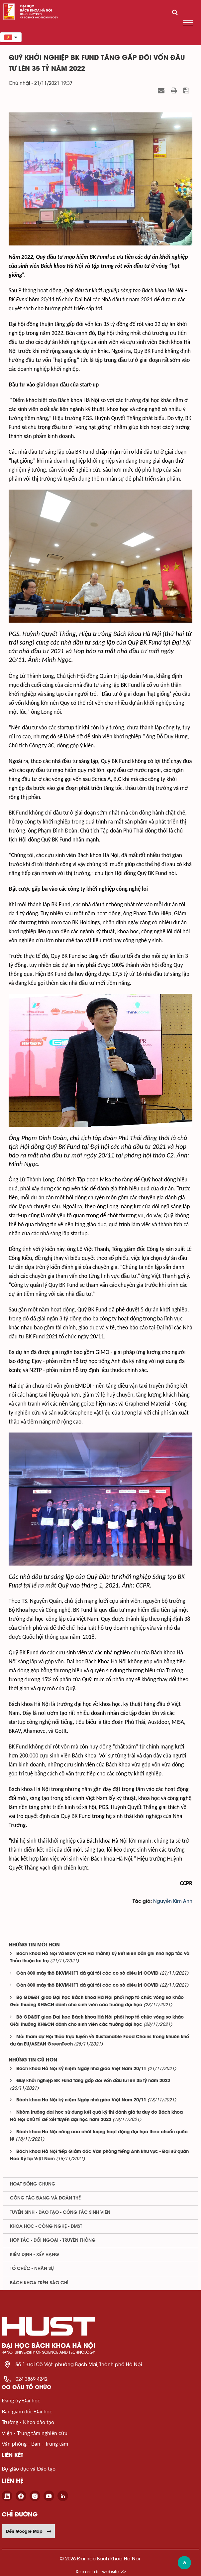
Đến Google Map (29, 2531)
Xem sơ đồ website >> (100, 2571)
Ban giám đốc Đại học (27, 2411)
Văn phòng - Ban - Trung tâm (35, 2443)
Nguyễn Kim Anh (172, 1901)
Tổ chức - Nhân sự (32, 2268)
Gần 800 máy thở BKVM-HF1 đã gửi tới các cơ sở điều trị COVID (87, 1973)
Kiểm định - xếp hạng (34, 2254)
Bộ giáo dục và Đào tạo (28, 2468)
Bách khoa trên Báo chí (39, 2283)
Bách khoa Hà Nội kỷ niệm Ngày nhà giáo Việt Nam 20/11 (81, 2069)
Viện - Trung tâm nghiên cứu (34, 2433)
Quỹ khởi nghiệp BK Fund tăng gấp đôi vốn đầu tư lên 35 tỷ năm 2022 (93, 2081)
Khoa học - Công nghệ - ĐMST (46, 2226)
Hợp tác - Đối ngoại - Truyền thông (53, 2240)
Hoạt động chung (32, 2184)
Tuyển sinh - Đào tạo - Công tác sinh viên (60, 2212)
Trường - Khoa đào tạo (28, 2422)
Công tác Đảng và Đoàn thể (45, 2198)
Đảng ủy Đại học (21, 2400)
